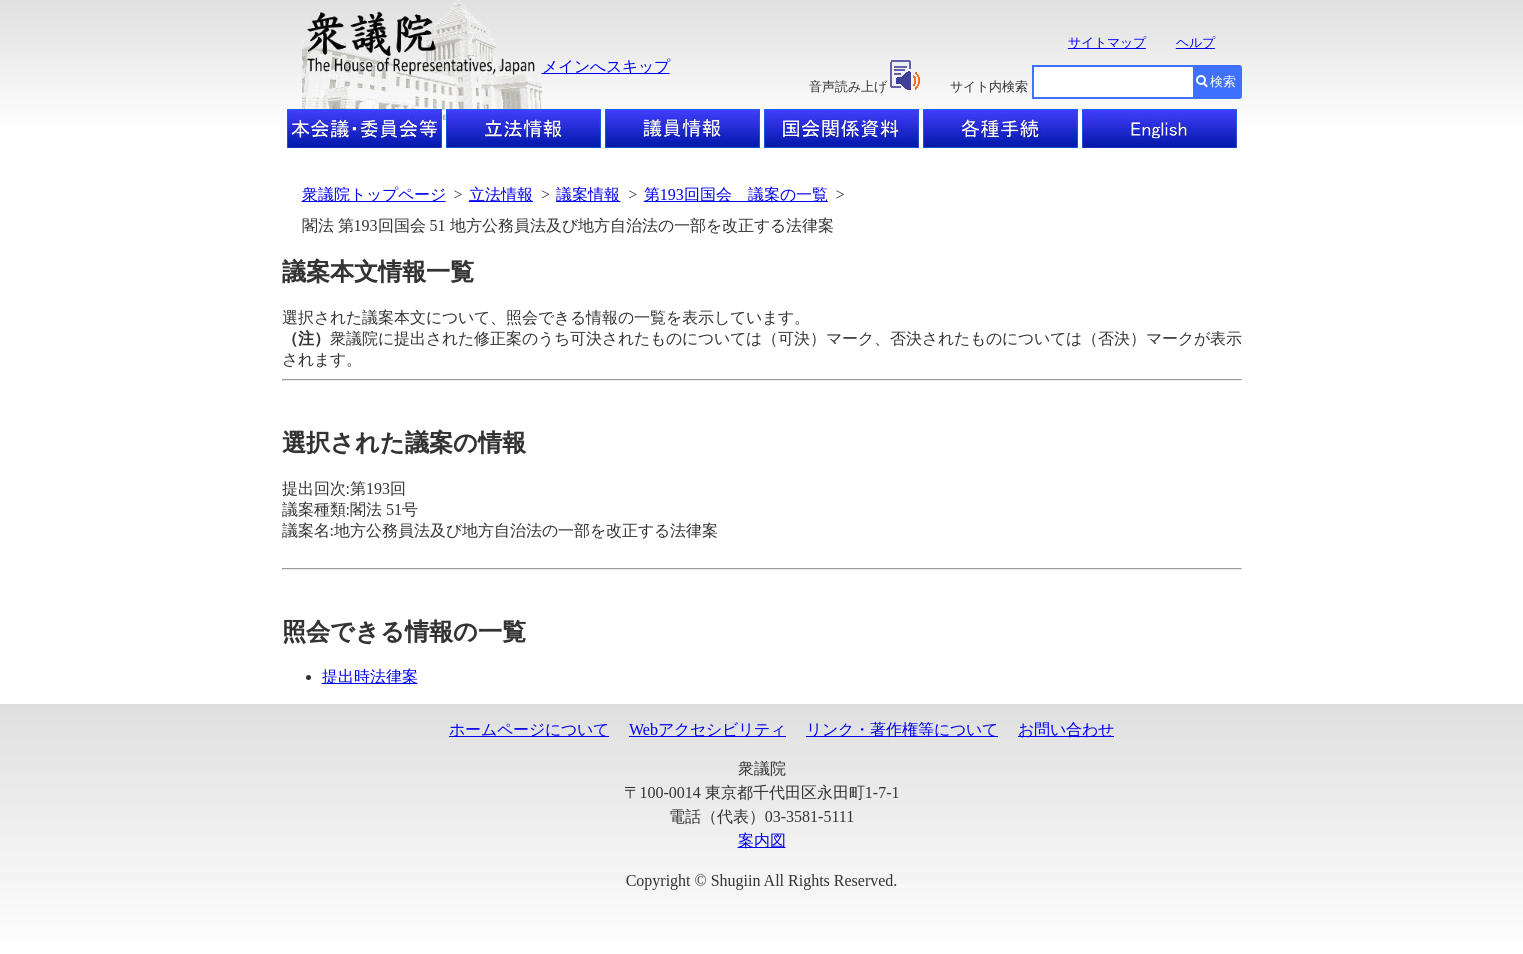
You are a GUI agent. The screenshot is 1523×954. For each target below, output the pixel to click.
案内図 (762, 840)
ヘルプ (1195, 42)
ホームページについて (529, 729)
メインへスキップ (606, 66)
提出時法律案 (370, 676)
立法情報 (501, 194)
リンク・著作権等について (902, 729)
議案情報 (588, 194)
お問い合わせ (1066, 729)
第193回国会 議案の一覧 (736, 194)
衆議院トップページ (374, 194)
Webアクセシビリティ (707, 729)
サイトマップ (1107, 42)
